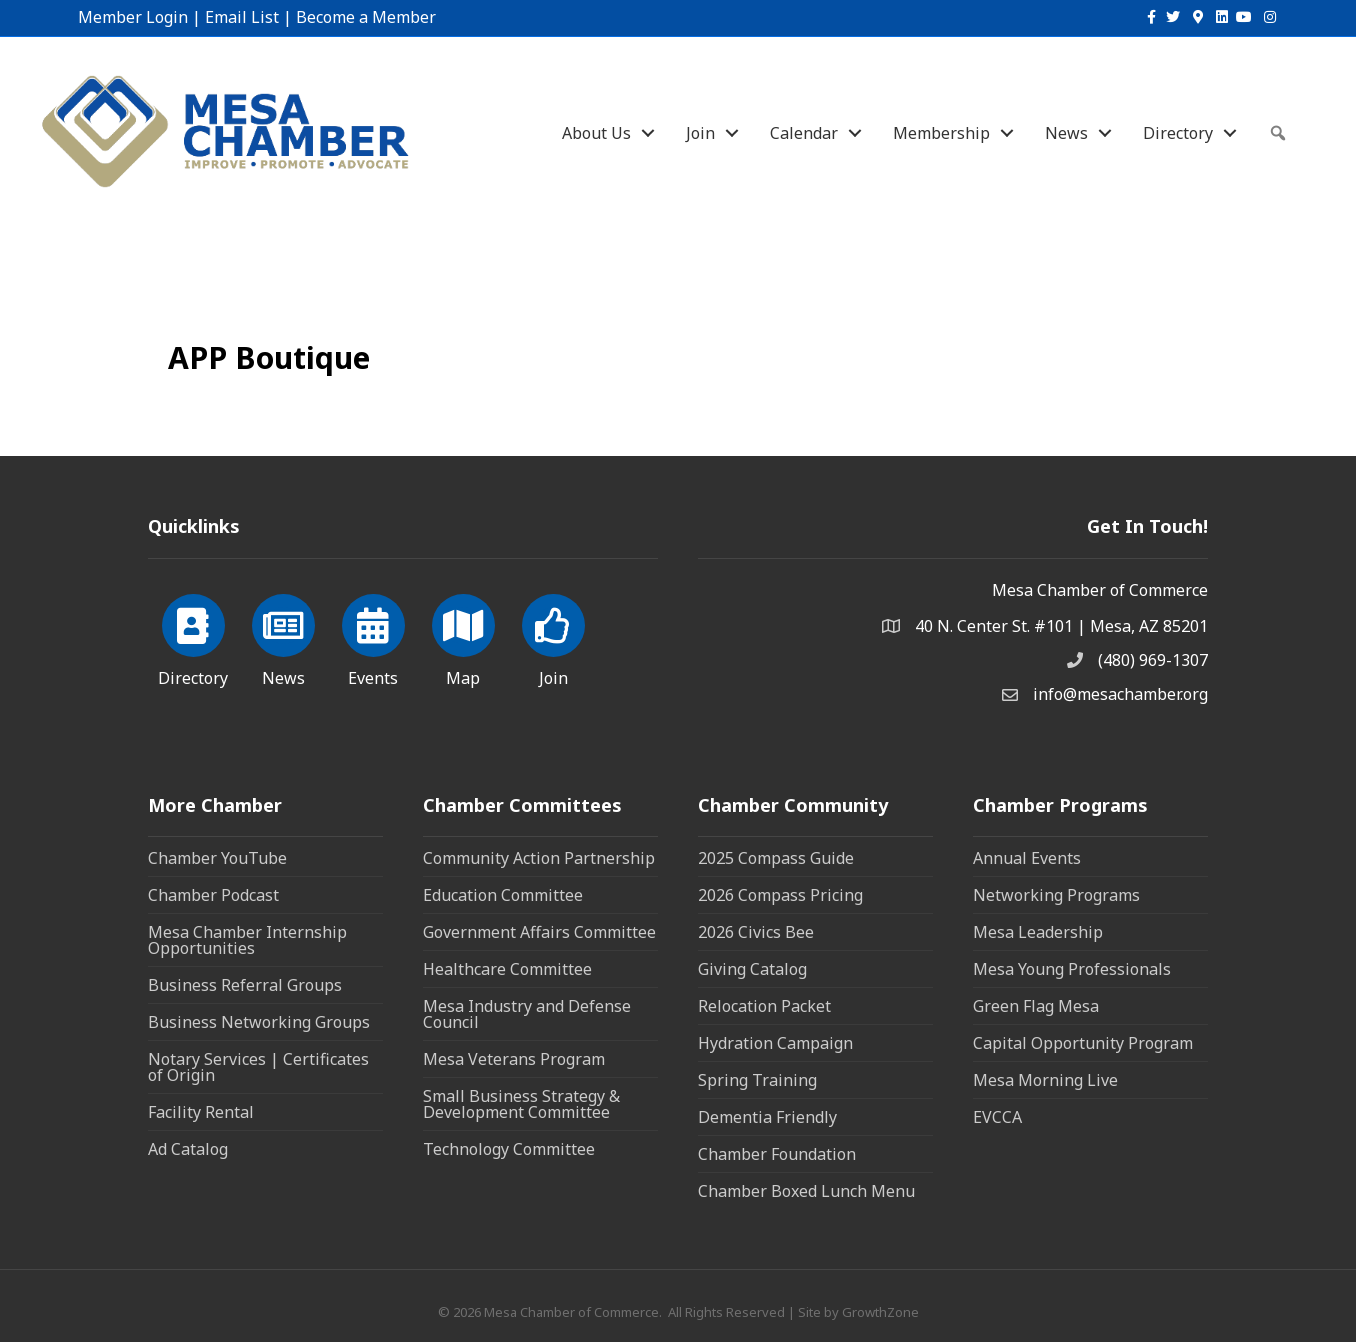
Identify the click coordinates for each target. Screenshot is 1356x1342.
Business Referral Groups (245, 985)
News (1066, 133)
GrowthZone (880, 1312)
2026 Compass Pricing (780, 895)
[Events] (373, 637)
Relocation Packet (764, 1006)
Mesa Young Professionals (1072, 969)
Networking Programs (1056, 895)
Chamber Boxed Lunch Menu (806, 1191)
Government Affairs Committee (539, 932)
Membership (941, 133)
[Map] (463, 637)
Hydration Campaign (775, 1043)
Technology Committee (509, 1149)
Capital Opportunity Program (1083, 1043)
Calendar (804, 133)
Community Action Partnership (539, 858)
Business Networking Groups (259, 1022)
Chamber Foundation (777, 1154)
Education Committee (503, 895)
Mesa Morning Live (1045, 1080)
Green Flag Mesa (1036, 1006)
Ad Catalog (188, 1149)
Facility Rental (201, 1112)
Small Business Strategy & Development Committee (521, 1104)
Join (700, 133)
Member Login (133, 17)
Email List (242, 17)
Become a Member (366, 17)
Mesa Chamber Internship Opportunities (247, 940)
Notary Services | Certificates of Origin (258, 1067)
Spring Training (757, 1080)
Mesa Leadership (1038, 932)
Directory (1178, 133)
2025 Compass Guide (776, 858)
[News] (283, 637)
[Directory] (193, 637)
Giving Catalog (752, 969)
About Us (596, 133)
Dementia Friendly (767, 1117)
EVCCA (997, 1117)
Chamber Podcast (213, 895)
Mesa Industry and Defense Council (527, 1014)
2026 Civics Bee (756, 932)
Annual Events (1027, 858)
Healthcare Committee (507, 969)
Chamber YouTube (217, 858)
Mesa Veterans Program (514, 1059)
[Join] (553, 637)
